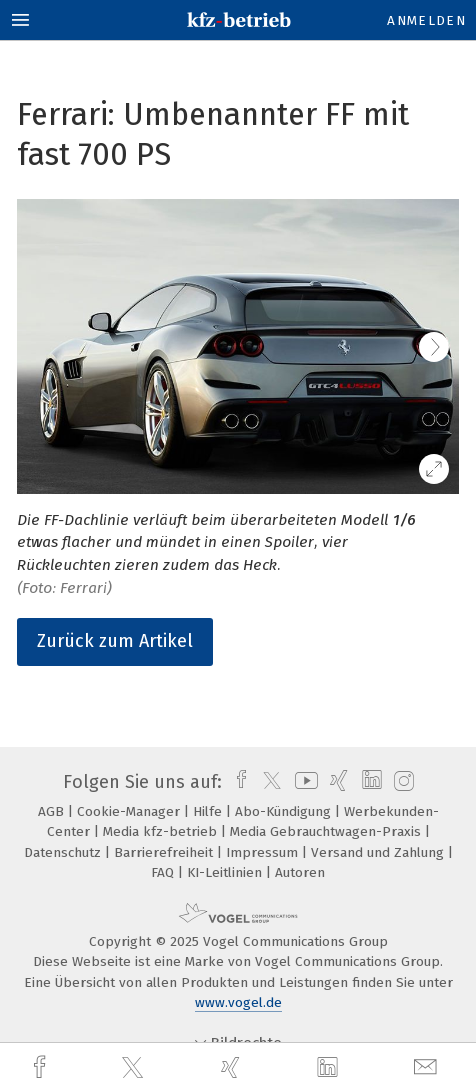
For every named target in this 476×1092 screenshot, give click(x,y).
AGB (53, 811)
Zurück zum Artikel (115, 641)
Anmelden (426, 20)
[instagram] (401, 782)
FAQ (164, 872)
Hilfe (209, 811)
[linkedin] (330, 1068)
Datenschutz (64, 852)
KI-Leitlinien (226, 872)
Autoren (300, 872)
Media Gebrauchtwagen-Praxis (327, 831)
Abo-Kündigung (285, 811)
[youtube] (303, 782)
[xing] (233, 1067)
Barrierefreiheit (165, 852)
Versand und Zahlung (379, 852)
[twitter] (135, 1068)
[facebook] (42, 1067)
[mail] (428, 1067)
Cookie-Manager (130, 811)
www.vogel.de (238, 1002)
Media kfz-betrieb (162, 831)
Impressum (264, 852)
